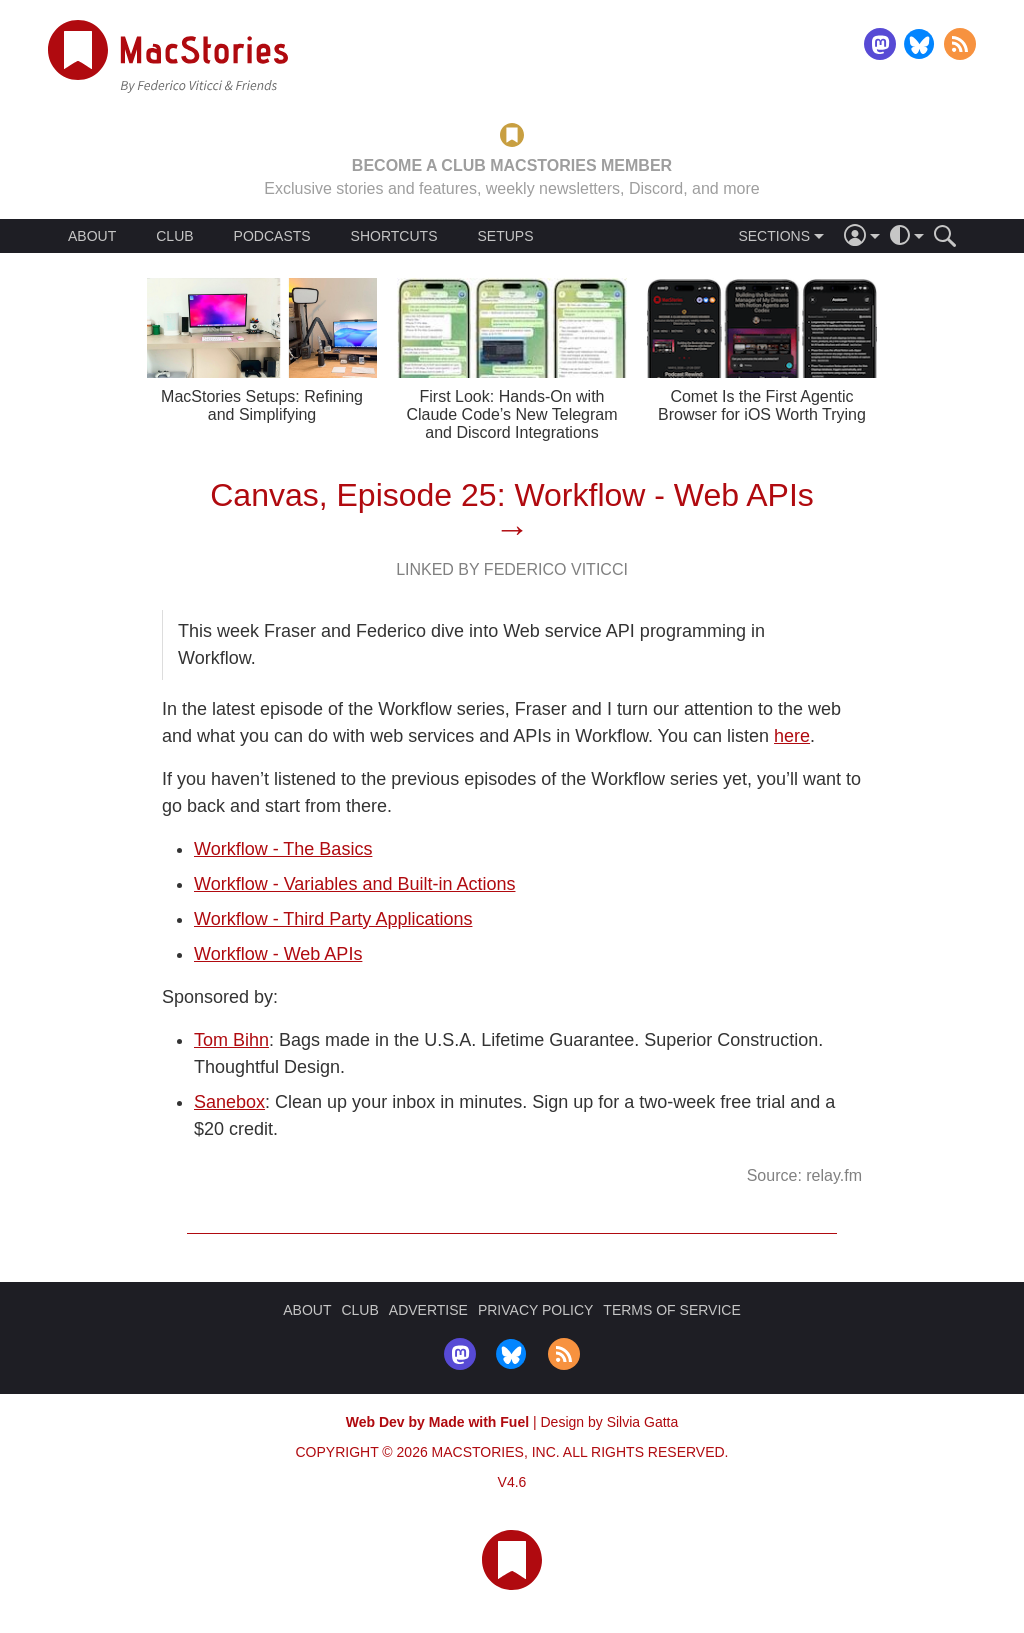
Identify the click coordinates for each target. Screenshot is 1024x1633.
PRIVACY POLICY (535, 1310)
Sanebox (229, 1102)
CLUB (174, 236)
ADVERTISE (428, 1310)
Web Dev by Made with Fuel (437, 1422)
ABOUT (92, 236)
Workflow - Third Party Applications (333, 919)
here (792, 736)
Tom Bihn (231, 1040)
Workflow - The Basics (283, 849)
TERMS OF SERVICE (671, 1310)
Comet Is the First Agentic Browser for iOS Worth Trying (762, 405)
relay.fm (834, 1175)
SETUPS (505, 236)
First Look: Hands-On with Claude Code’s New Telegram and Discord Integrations (511, 414)
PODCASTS (272, 236)
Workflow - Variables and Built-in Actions (354, 884)
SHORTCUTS (394, 236)
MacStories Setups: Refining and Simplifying (262, 405)
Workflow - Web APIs (278, 954)
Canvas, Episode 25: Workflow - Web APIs (512, 495)
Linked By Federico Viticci (512, 569)
